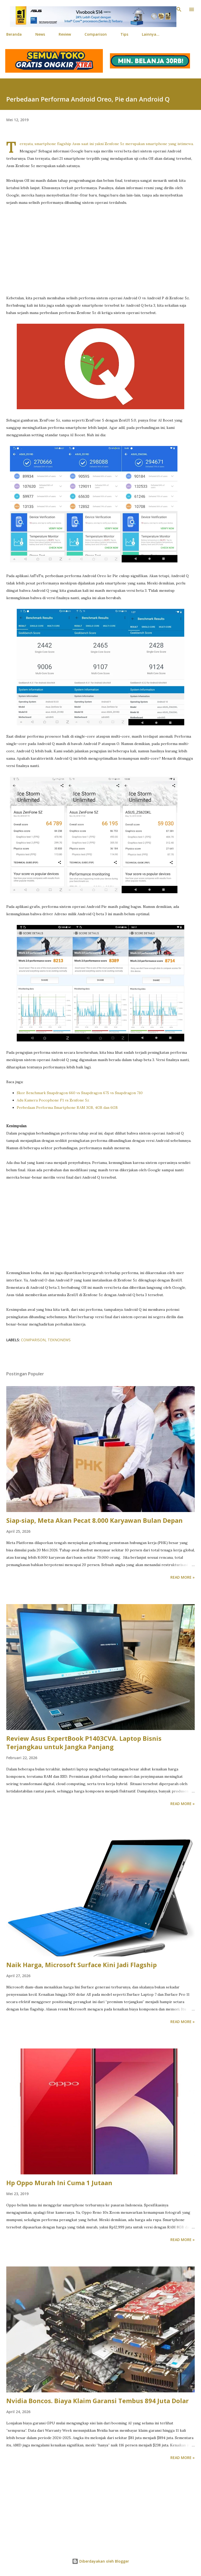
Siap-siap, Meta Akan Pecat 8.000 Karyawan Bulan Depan (94, 1520)
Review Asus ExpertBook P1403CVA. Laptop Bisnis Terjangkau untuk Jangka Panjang (83, 1742)
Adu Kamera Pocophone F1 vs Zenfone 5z (53, 1100)
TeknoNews (59, 1339)
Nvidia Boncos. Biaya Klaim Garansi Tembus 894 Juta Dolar (97, 2400)
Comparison (96, 34)
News (40, 34)
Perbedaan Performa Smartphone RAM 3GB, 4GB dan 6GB (67, 1107)
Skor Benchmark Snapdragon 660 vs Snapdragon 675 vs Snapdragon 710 (80, 1092)
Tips (124, 34)
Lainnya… (150, 34)
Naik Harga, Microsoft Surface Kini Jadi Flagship (81, 1964)
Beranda (14, 34)
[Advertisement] (100, 250)
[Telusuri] (179, 9)
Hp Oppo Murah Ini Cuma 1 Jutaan (59, 2182)
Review (65, 34)
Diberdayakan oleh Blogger (100, 2561)
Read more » (182, 1577)
